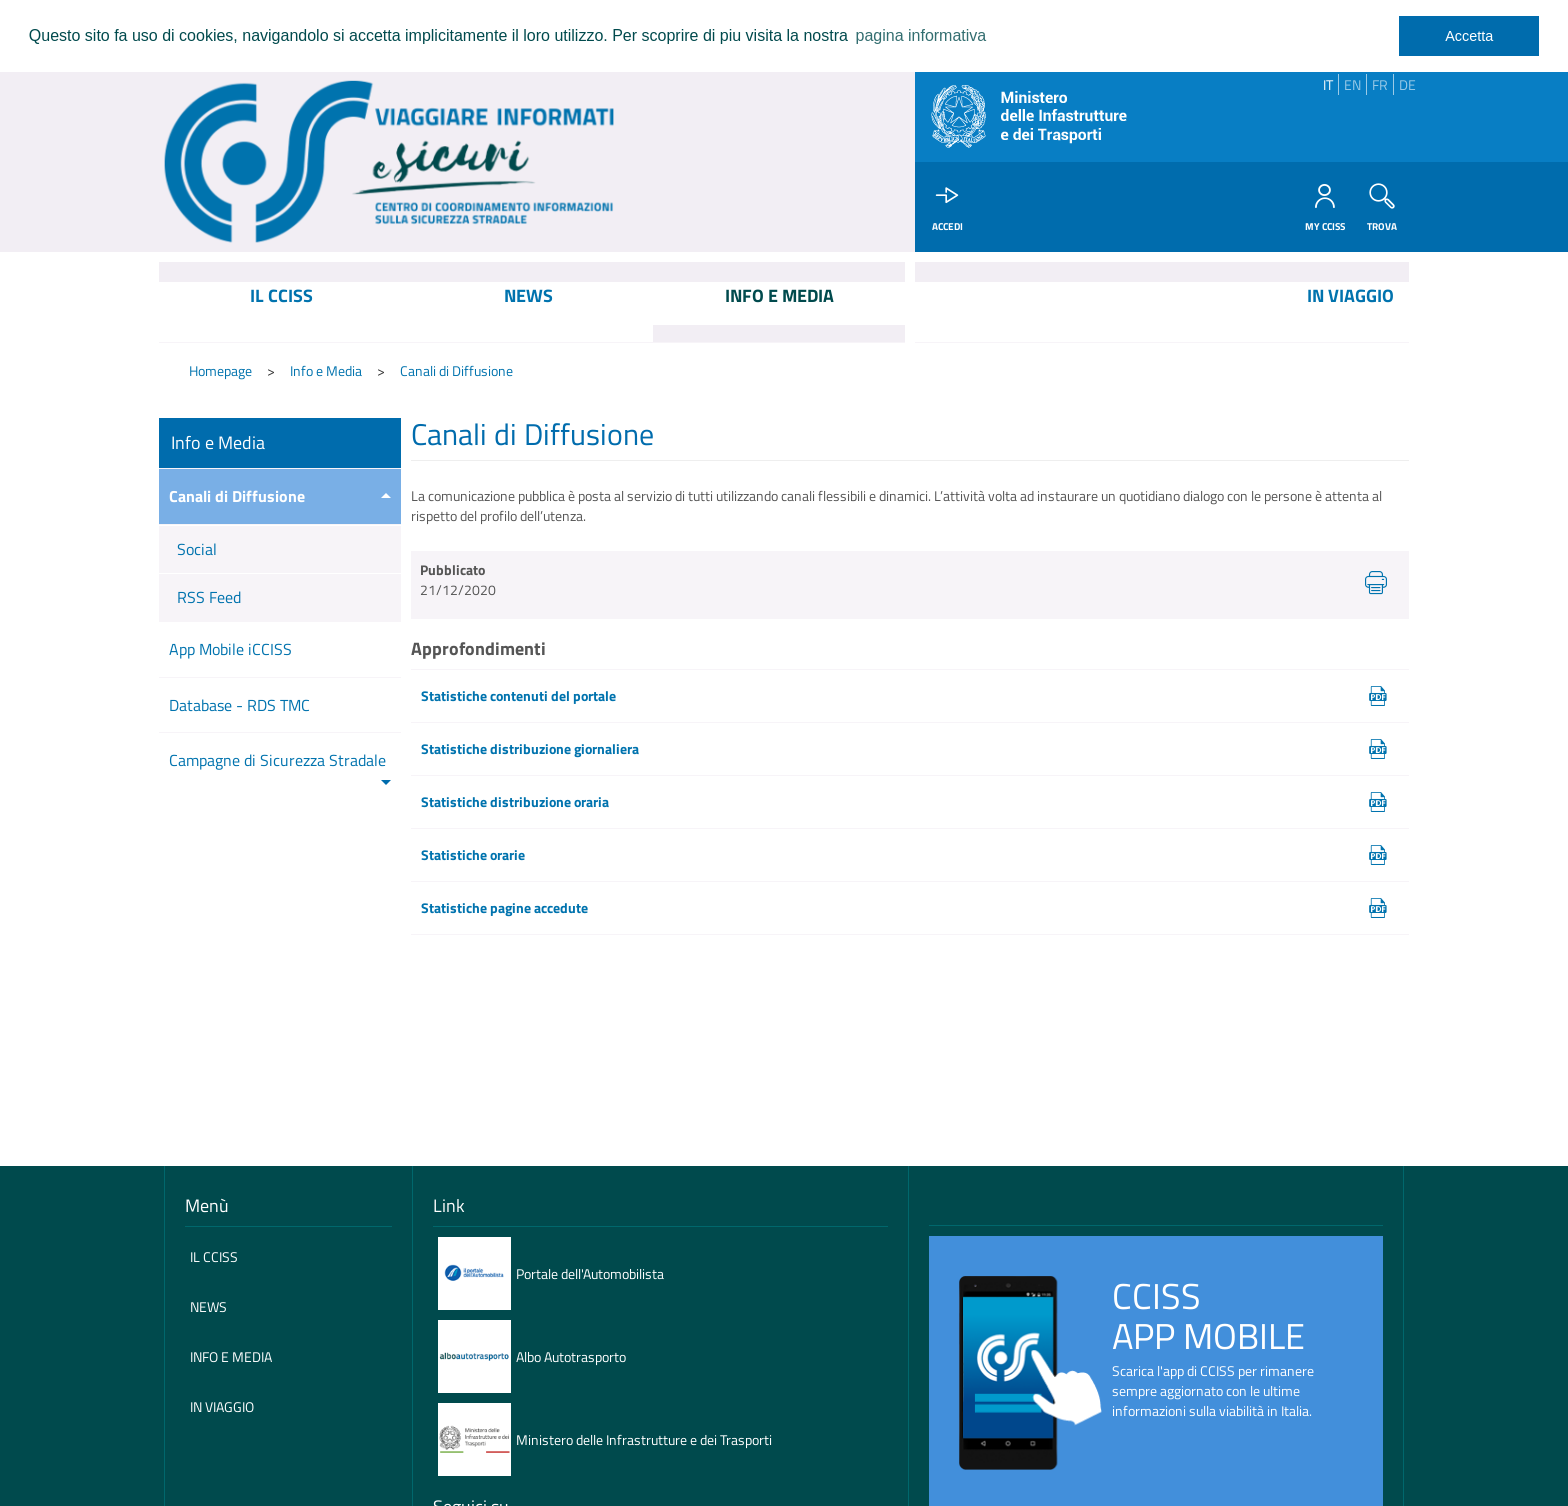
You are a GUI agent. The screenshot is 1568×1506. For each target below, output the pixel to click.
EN (1352, 84)
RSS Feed (209, 597)
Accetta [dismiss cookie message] (1469, 36)
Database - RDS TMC (239, 705)
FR (1380, 84)
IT (1328, 84)
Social (197, 549)
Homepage (220, 370)
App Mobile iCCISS (230, 649)
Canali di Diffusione (456, 370)
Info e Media (326, 370)
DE (1407, 84)
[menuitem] (281, 312)
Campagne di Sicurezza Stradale (277, 760)
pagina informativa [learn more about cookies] (920, 35)
